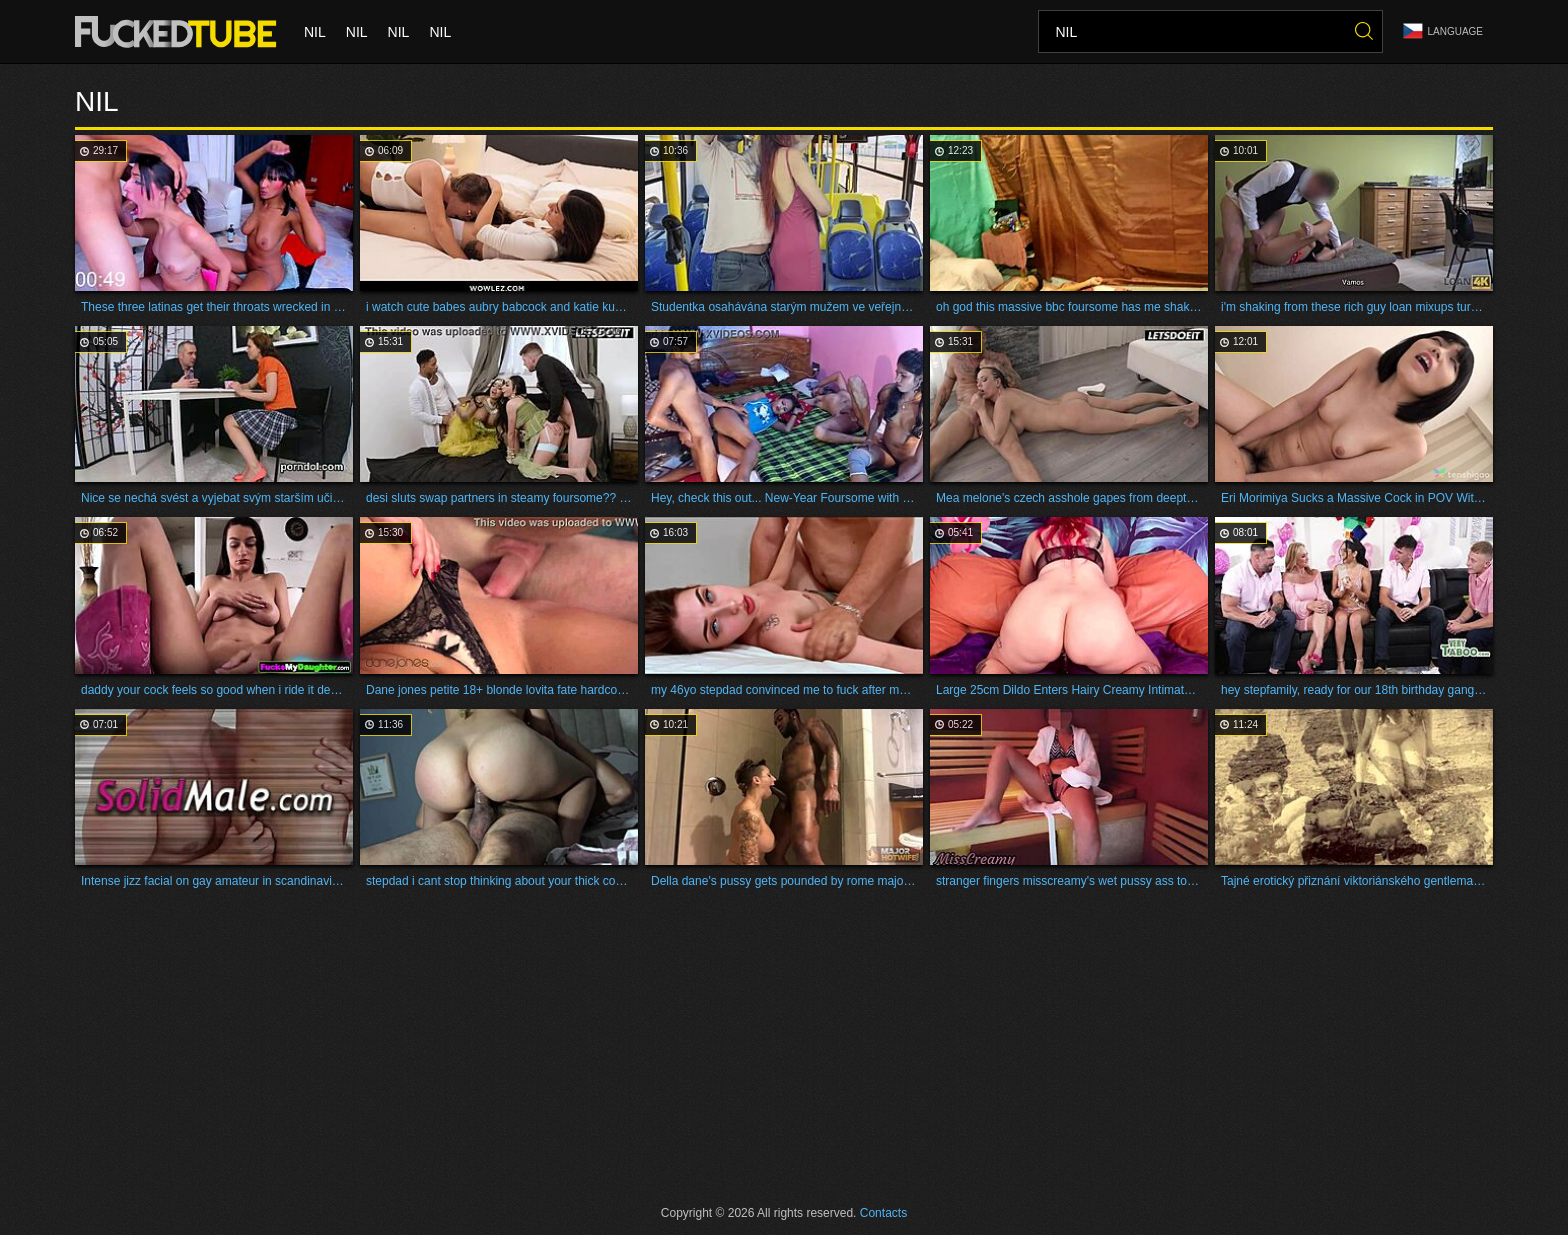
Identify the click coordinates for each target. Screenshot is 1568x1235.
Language (1443, 31)
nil (315, 32)
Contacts (883, 1213)
